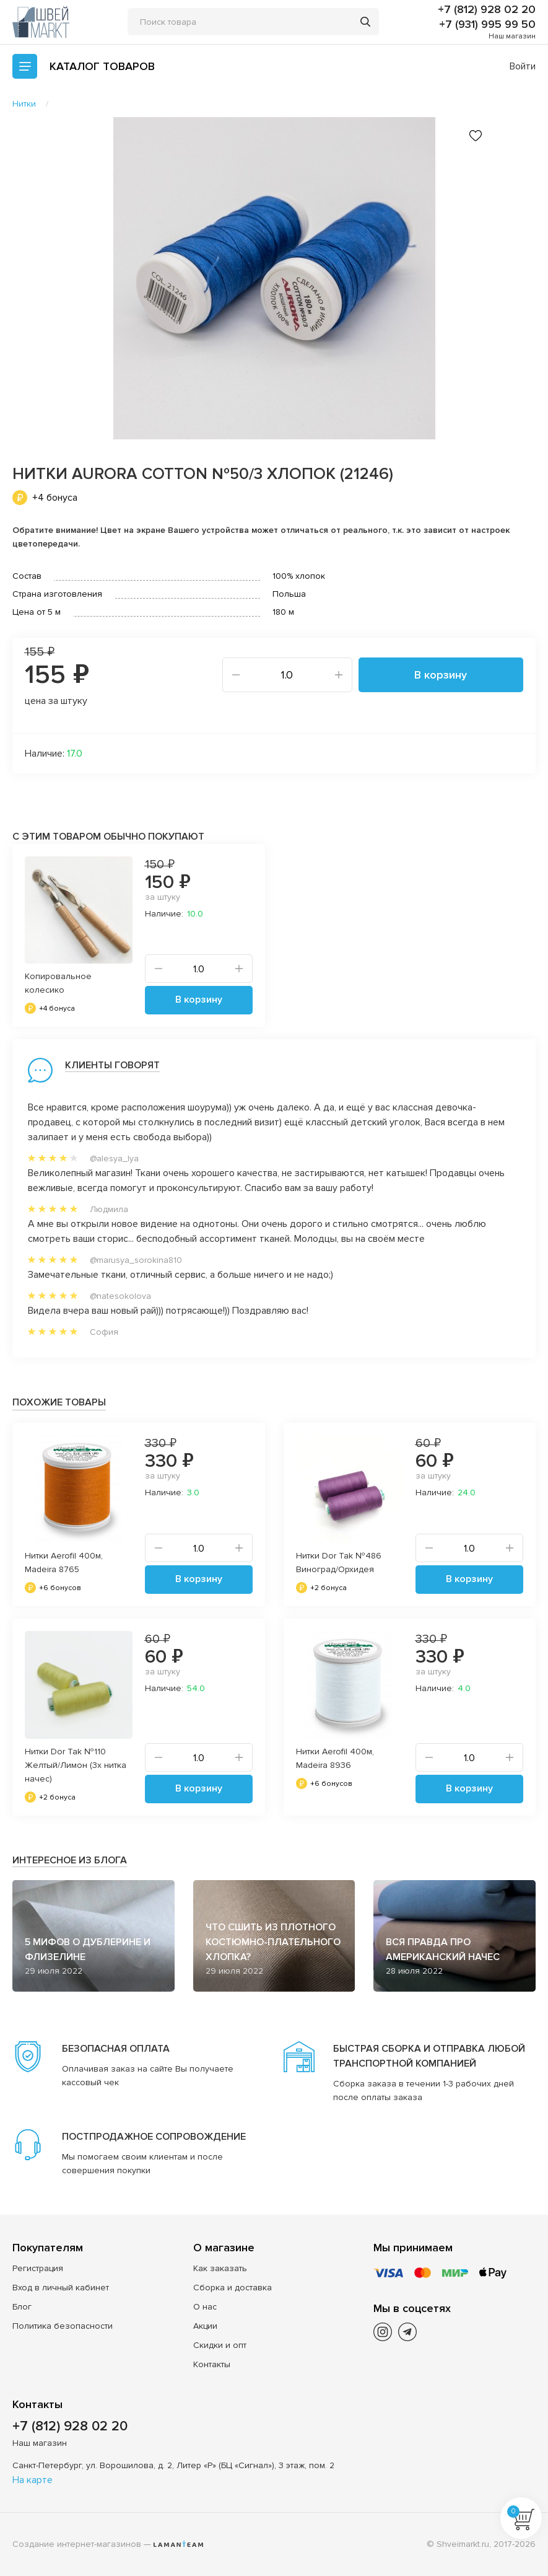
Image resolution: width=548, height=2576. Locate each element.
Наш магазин (512, 36)
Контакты (211, 2364)
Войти (523, 66)
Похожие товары (59, 1402)
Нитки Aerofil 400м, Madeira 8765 (64, 1562)
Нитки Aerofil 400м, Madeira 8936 (335, 1758)
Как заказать (220, 2268)
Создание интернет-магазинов (76, 2544)
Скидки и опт (219, 2345)
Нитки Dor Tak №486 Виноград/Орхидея (338, 1562)
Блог (22, 2306)
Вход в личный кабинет (60, 2287)
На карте (32, 2480)
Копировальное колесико (58, 983)
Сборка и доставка (232, 2287)
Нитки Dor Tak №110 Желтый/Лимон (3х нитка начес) (75, 1765)
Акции (205, 2326)
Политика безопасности (62, 2326)
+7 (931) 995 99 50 (487, 24)
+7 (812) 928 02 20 (487, 9)
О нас (205, 2306)
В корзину (440, 675)
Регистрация (37, 2268)
